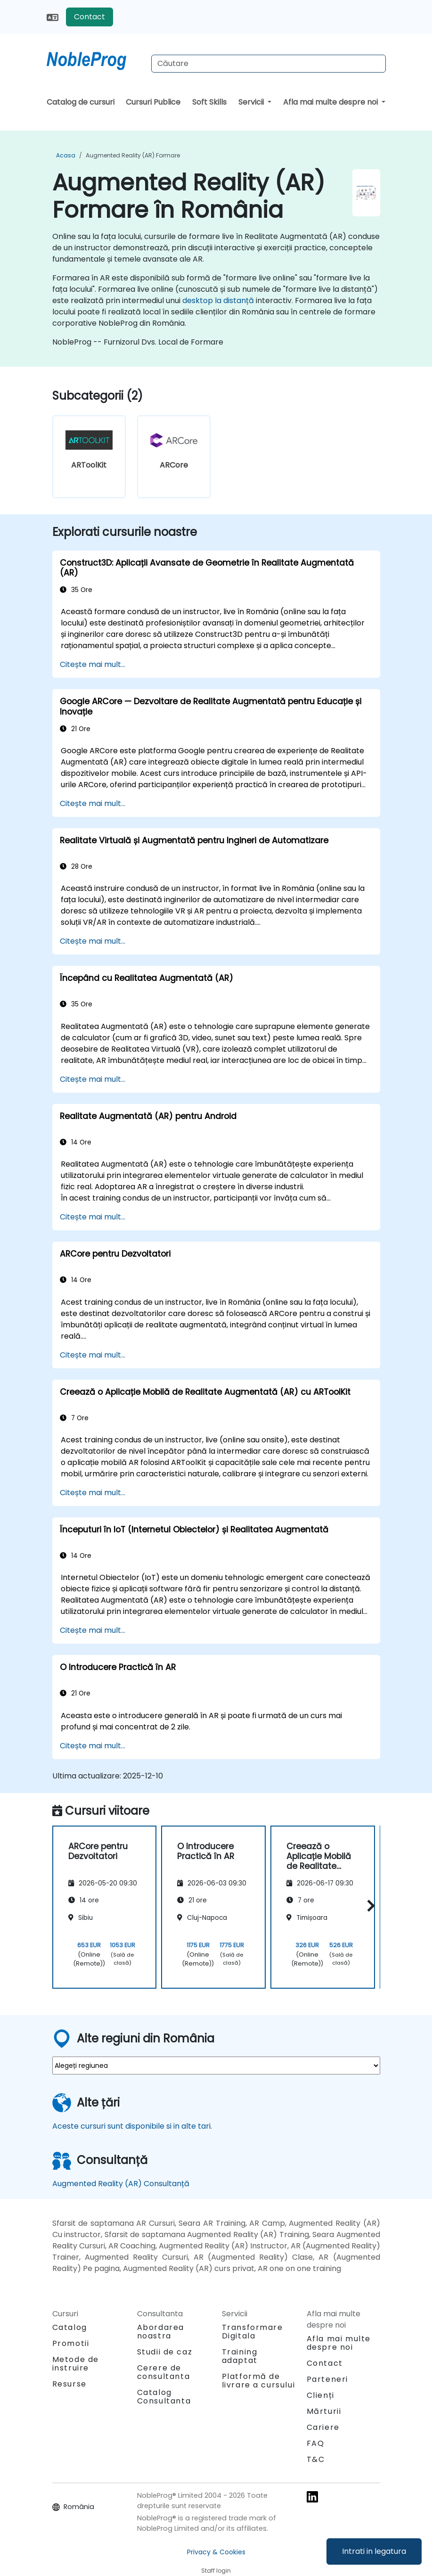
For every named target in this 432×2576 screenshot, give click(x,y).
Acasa (65, 155)
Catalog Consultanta (164, 2396)
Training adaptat (240, 2356)
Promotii (71, 2343)
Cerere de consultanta (163, 2372)
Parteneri (327, 2379)
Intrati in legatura (374, 2551)
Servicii (252, 102)
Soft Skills (209, 102)
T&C (316, 2459)
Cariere (323, 2427)
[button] (369, 1905)
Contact (89, 16)
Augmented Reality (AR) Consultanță (120, 2183)
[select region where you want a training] (216, 2065)
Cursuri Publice (153, 102)
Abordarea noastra (160, 2331)
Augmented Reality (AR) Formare (133, 155)
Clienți (320, 2395)
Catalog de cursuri (80, 102)
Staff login (216, 2571)
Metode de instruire (75, 2363)
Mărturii (324, 2411)
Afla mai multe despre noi (331, 102)
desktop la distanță (218, 300)
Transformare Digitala (252, 2331)
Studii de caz (165, 2351)
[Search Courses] (268, 64)
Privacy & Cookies (216, 2552)
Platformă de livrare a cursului (258, 2380)
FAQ (316, 2443)
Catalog (69, 2327)
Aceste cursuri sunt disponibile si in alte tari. (132, 2126)
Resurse (69, 2383)
